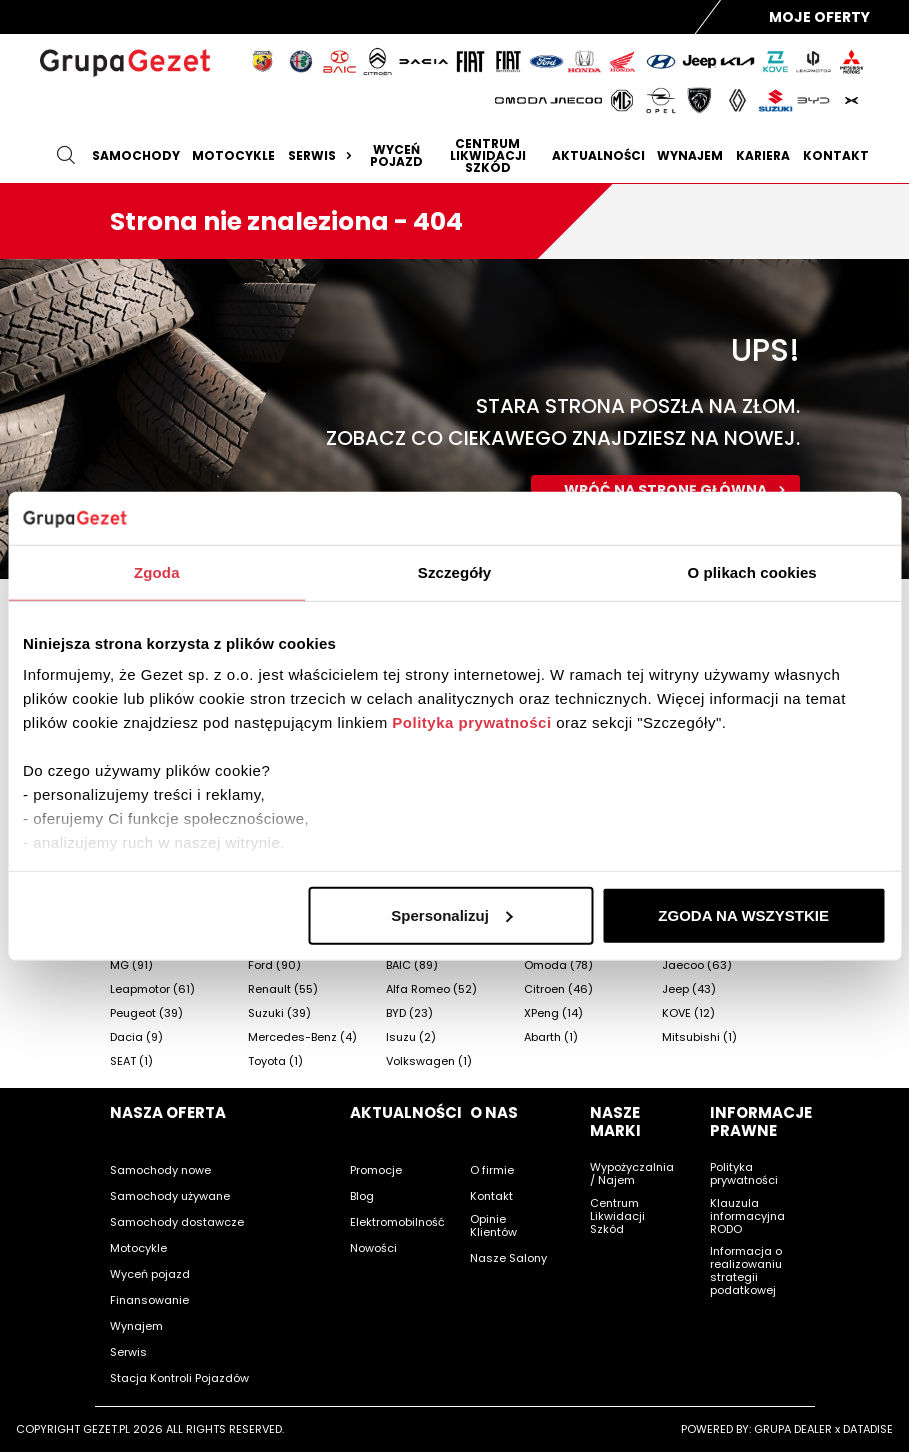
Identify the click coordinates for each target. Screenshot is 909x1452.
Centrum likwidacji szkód (488, 156)
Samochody (136, 156)
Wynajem (690, 156)
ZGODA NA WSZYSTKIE (743, 914)
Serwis (322, 156)
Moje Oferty (819, 17)
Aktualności (598, 156)
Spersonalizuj (452, 914)
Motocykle (233, 156)
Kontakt (836, 156)
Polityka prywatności (471, 722)
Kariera (763, 156)
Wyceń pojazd (396, 156)
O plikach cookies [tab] (752, 571)
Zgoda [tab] (157, 571)
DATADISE (868, 1429)
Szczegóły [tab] (454, 571)
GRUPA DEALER (793, 1429)
